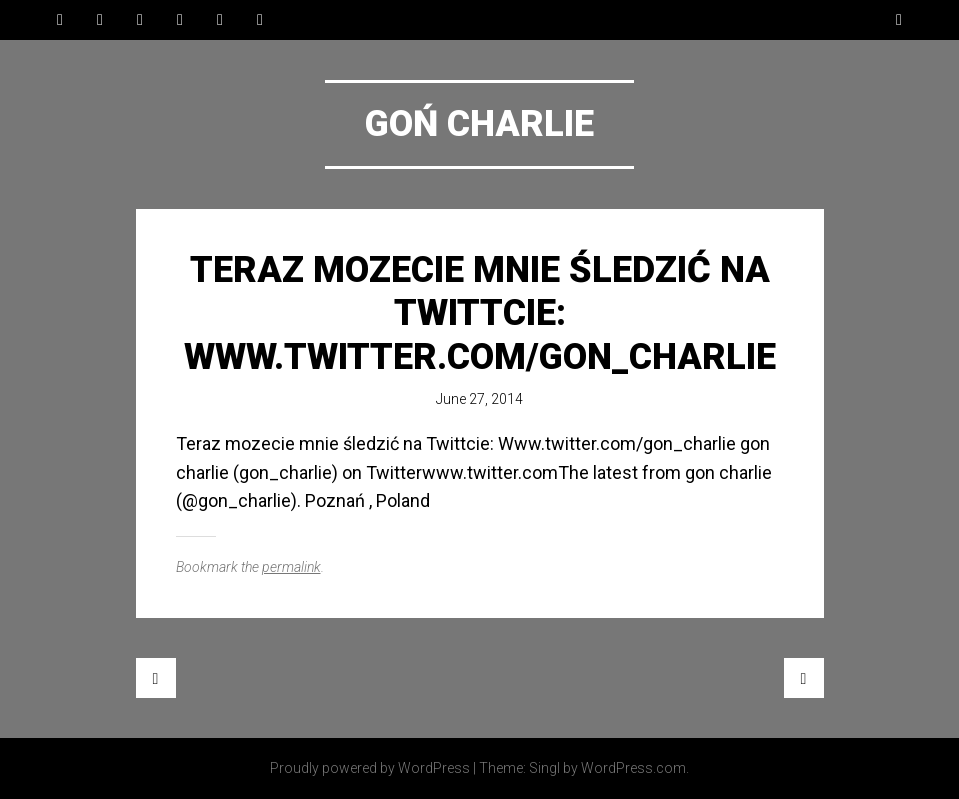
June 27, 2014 (479, 399)
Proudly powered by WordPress (370, 768)
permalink (291, 567)
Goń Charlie (479, 124)
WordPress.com (633, 768)
